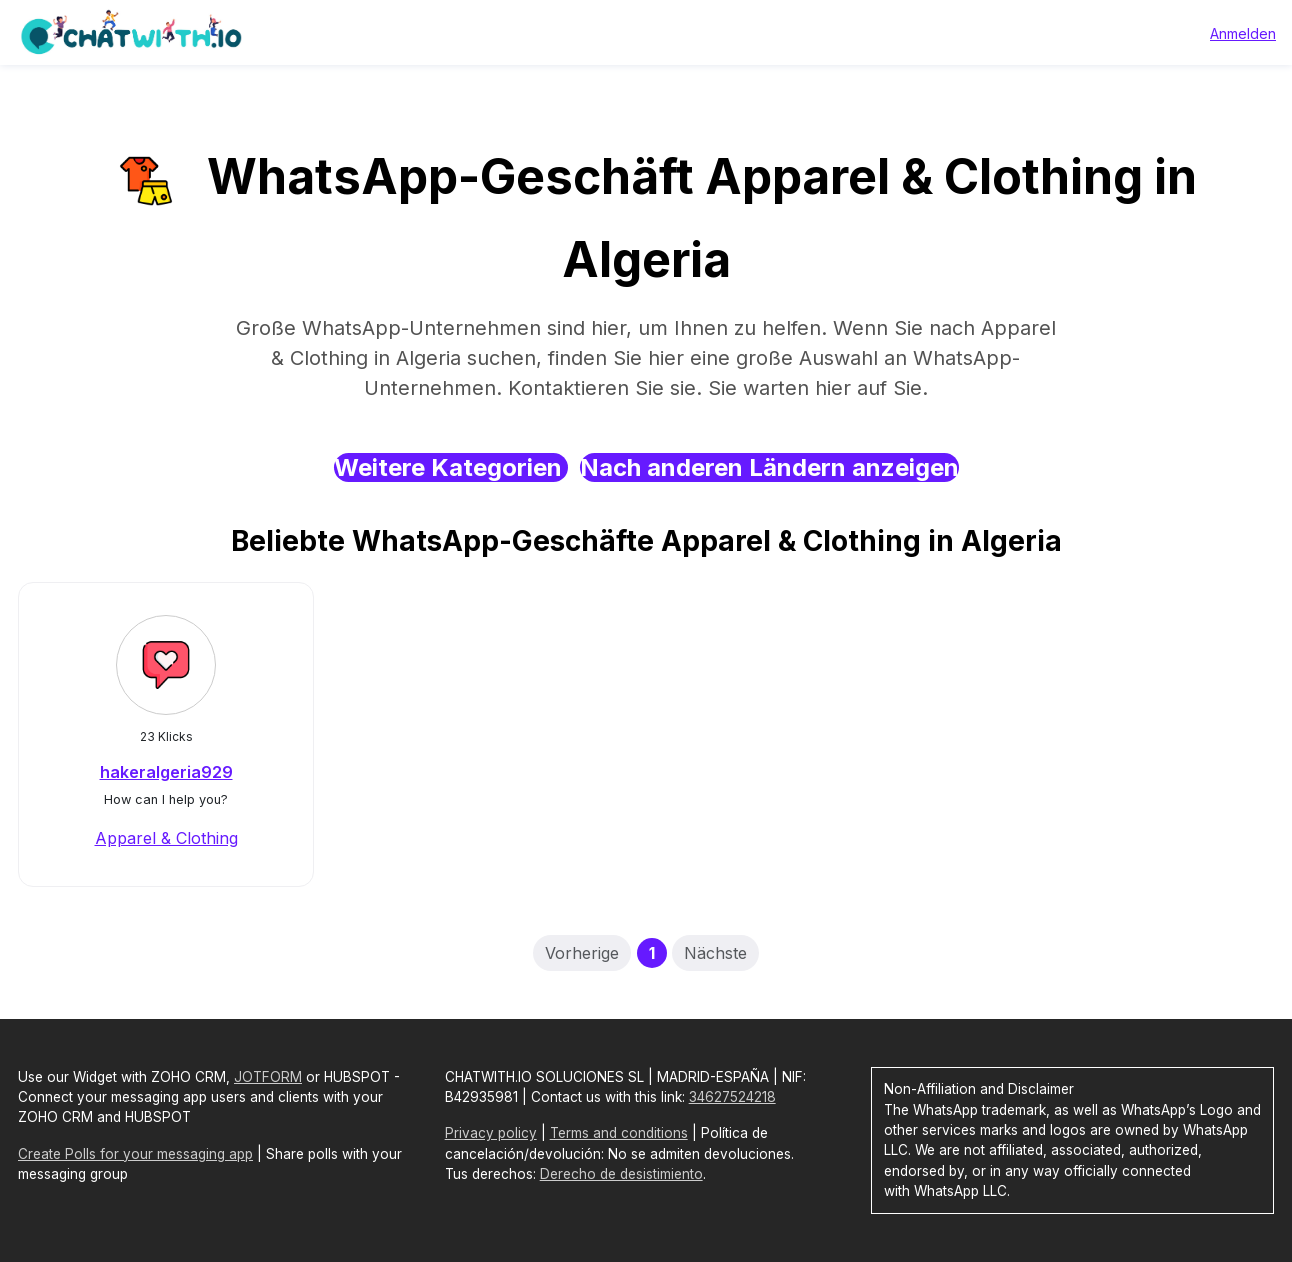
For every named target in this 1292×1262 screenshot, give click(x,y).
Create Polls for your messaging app (135, 1154)
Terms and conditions (619, 1133)
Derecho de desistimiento (621, 1174)
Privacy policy (491, 1133)
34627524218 (732, 1097)
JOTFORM (268, 1077)
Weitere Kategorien (451, 467)
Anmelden (1243, 33)
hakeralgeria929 (166, 772)
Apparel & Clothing (166, 838)
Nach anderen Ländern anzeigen (769, 467)
